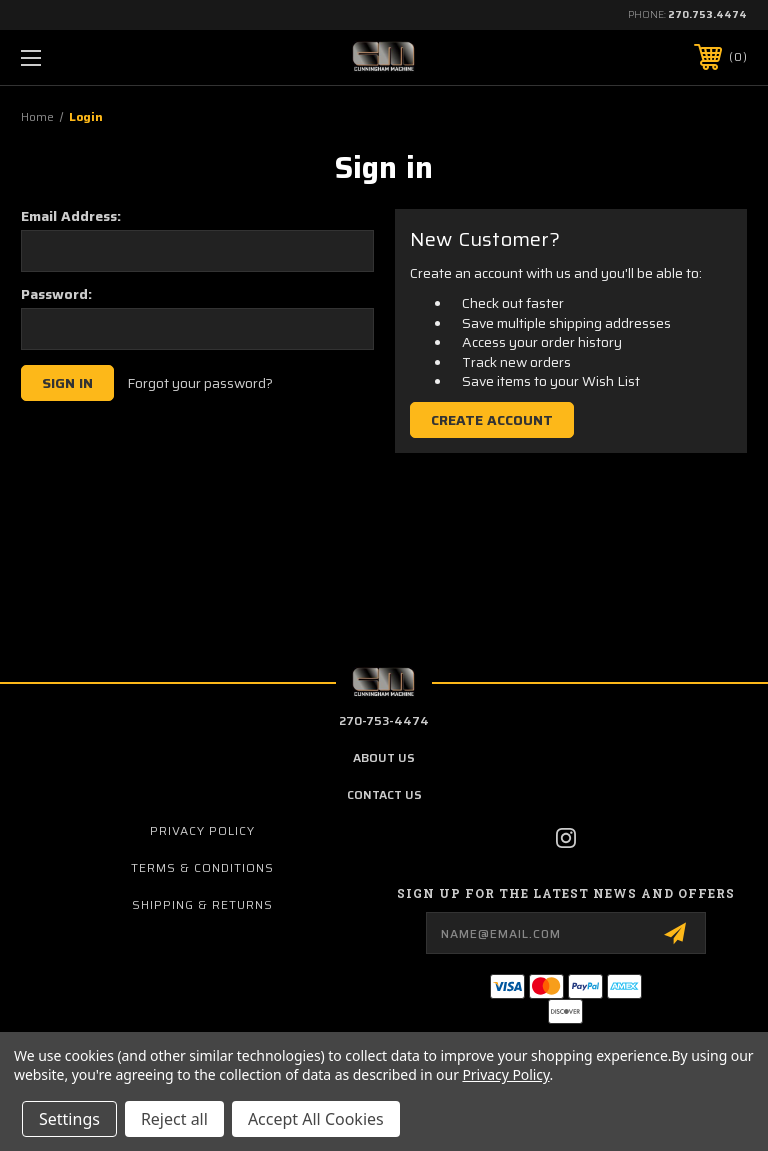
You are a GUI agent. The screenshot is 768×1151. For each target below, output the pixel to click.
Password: (56, 294)
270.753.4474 (707, 14)
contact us (384, 794)
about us (384, 757)
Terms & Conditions (202, 867)
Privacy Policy (202, 830)
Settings (69, 1119)
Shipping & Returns (202, 904)
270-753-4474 (384, 720)
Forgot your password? (200, 384)
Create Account (492, 420)
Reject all (174, 1119)
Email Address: (71, 216)
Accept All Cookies (316, 1119)
